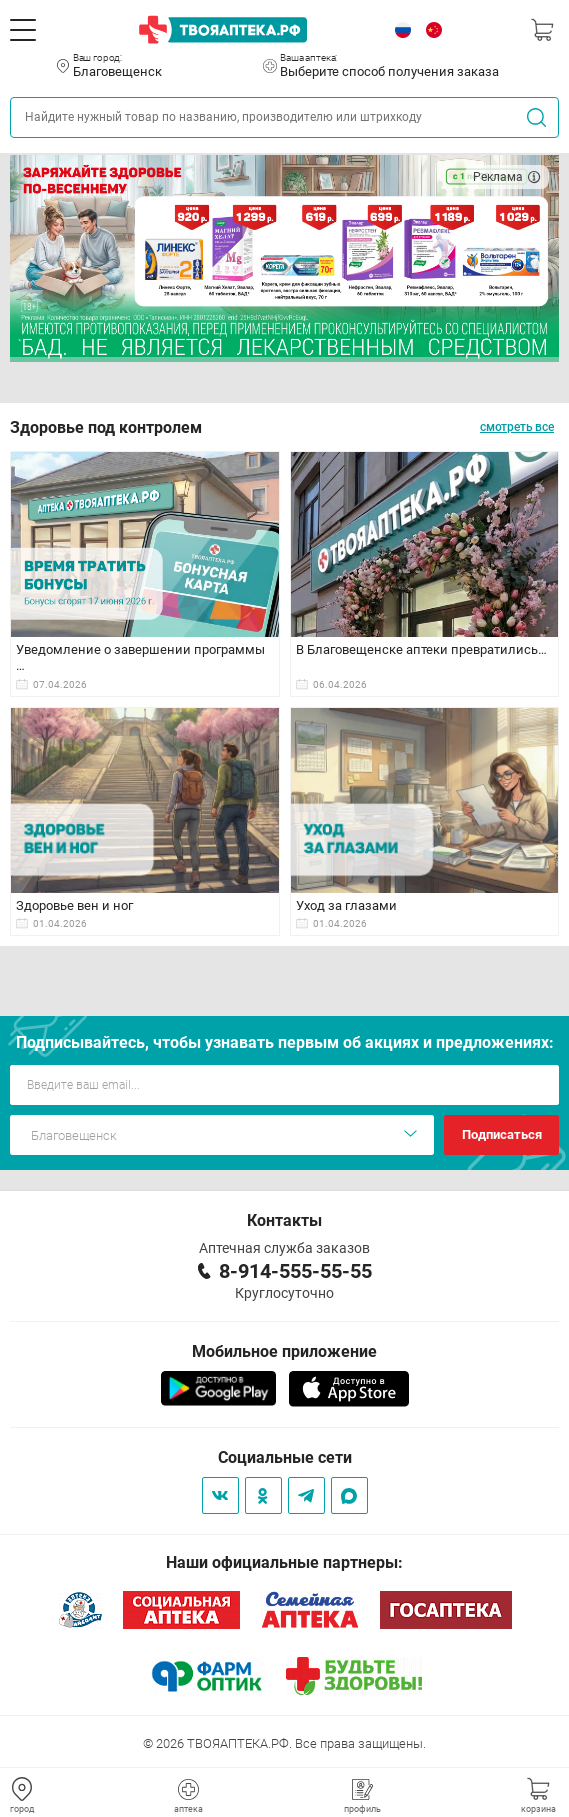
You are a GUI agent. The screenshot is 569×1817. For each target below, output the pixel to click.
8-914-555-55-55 (295, 1271)
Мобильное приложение (284, 1351)
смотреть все (517, 427)
